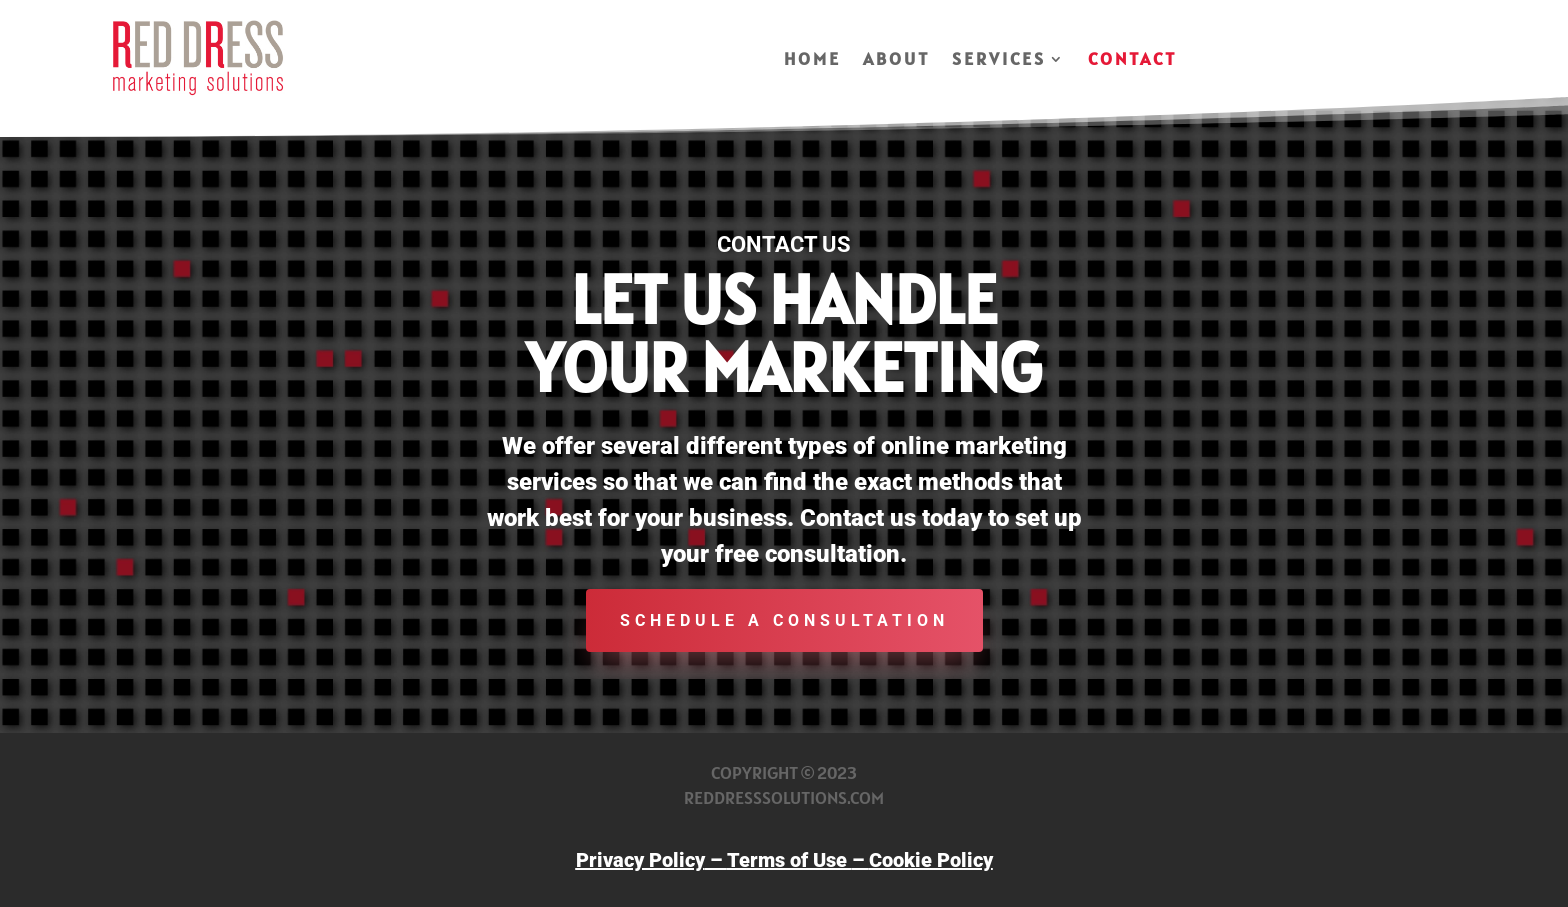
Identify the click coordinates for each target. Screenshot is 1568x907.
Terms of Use (789, 860)
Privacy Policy (640, 860)
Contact (1132, 61)
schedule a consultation (784, 620)
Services (999, 61)
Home (812, 61)
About (896, 61)
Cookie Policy (931, 860)
